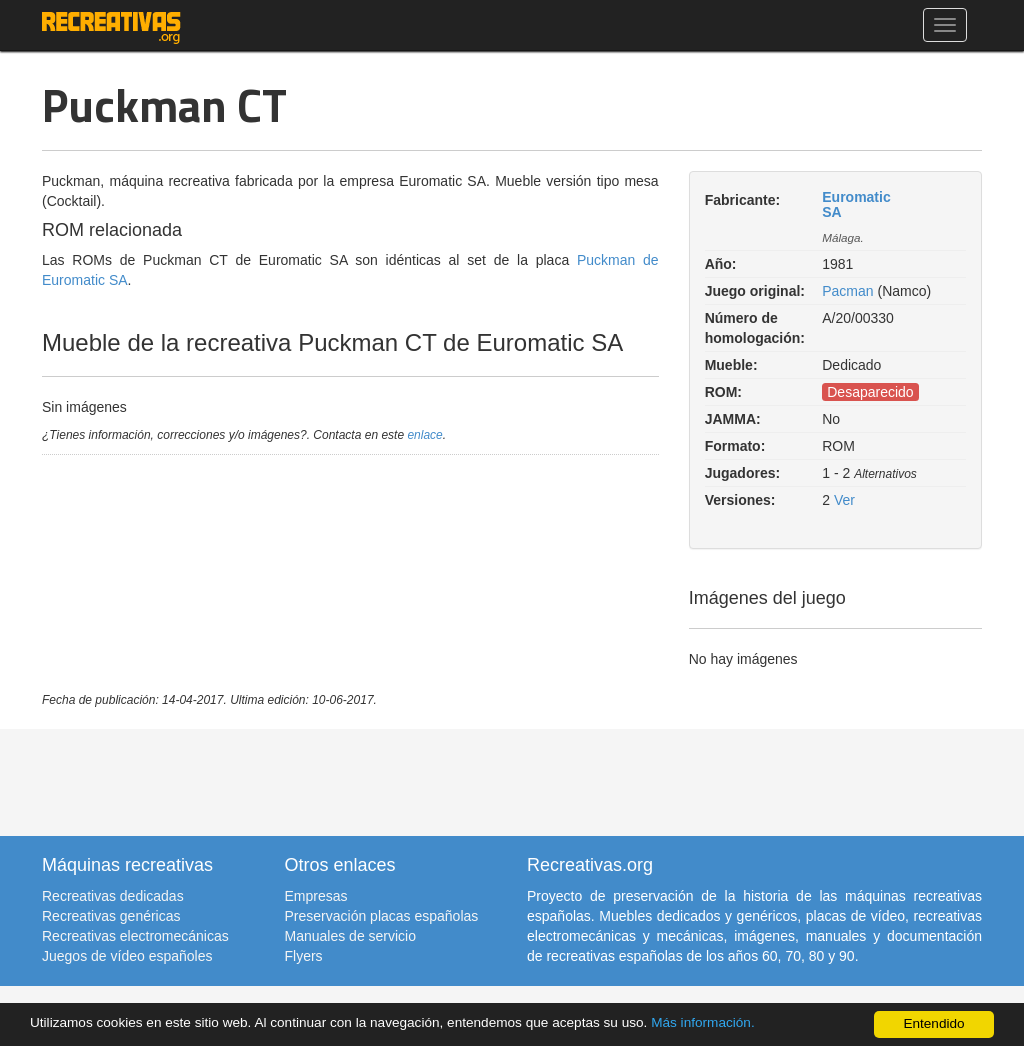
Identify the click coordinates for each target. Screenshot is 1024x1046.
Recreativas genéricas (111, 916)
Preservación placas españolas (382, 916)
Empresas (316, 896)
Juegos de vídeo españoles (127, 956)
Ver (844, 500)
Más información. (703, 1022)
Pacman (847, 291)
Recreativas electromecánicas (135, 936)
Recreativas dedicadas (113, 896)
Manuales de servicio (351, 936)
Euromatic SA (856, 204)
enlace (424, 435)
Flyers (304, 956)
